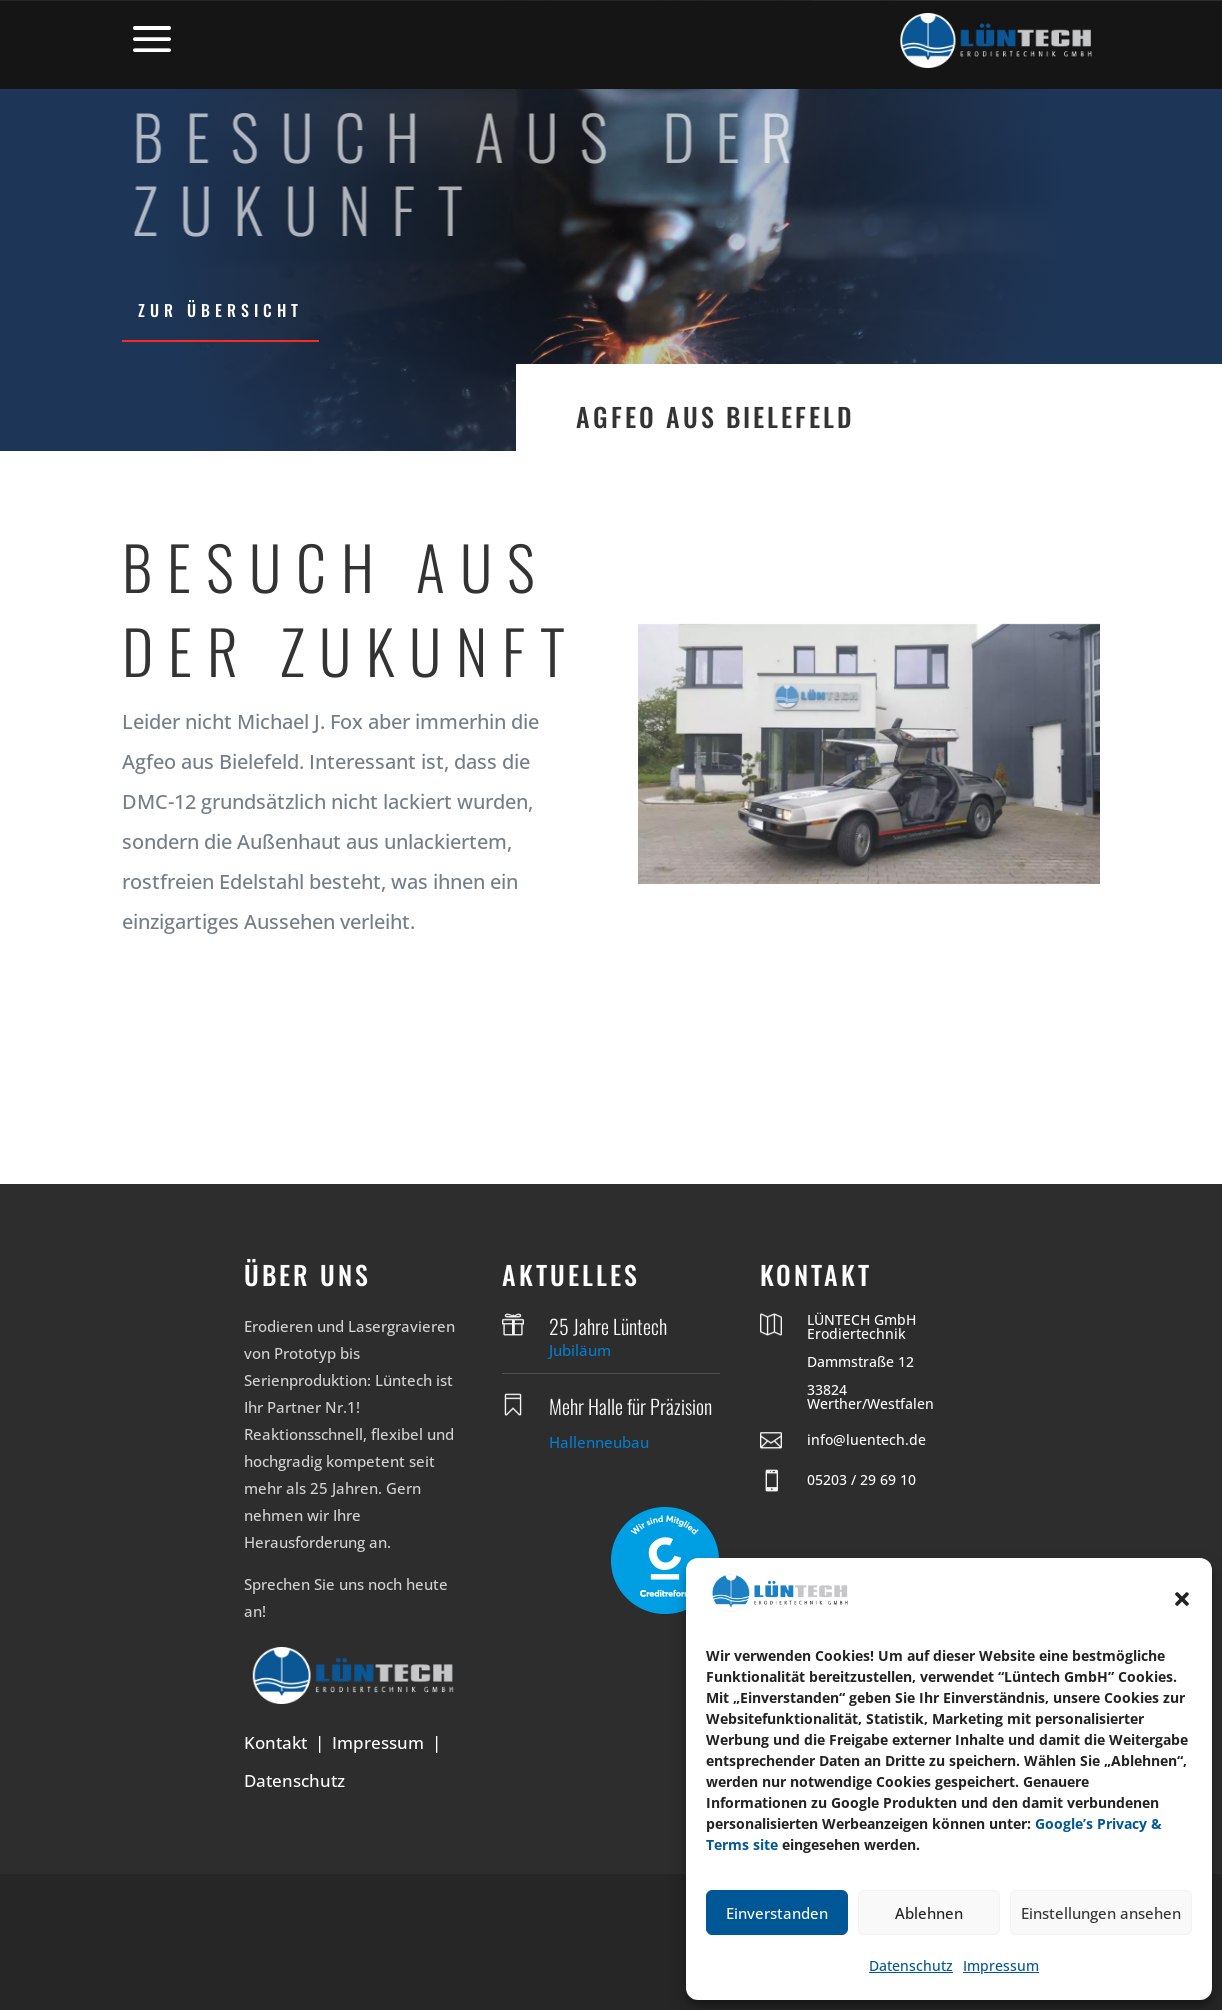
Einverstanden (777, 1913)
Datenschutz (911, 1965)
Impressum (1001, 1965)
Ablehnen (929, 1913)
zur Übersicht (220, 310)
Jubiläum (580, 1350)
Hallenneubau (599, 1442)
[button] (1182, 1599)
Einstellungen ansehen (1101, 1913)
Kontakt (275, 1742)
